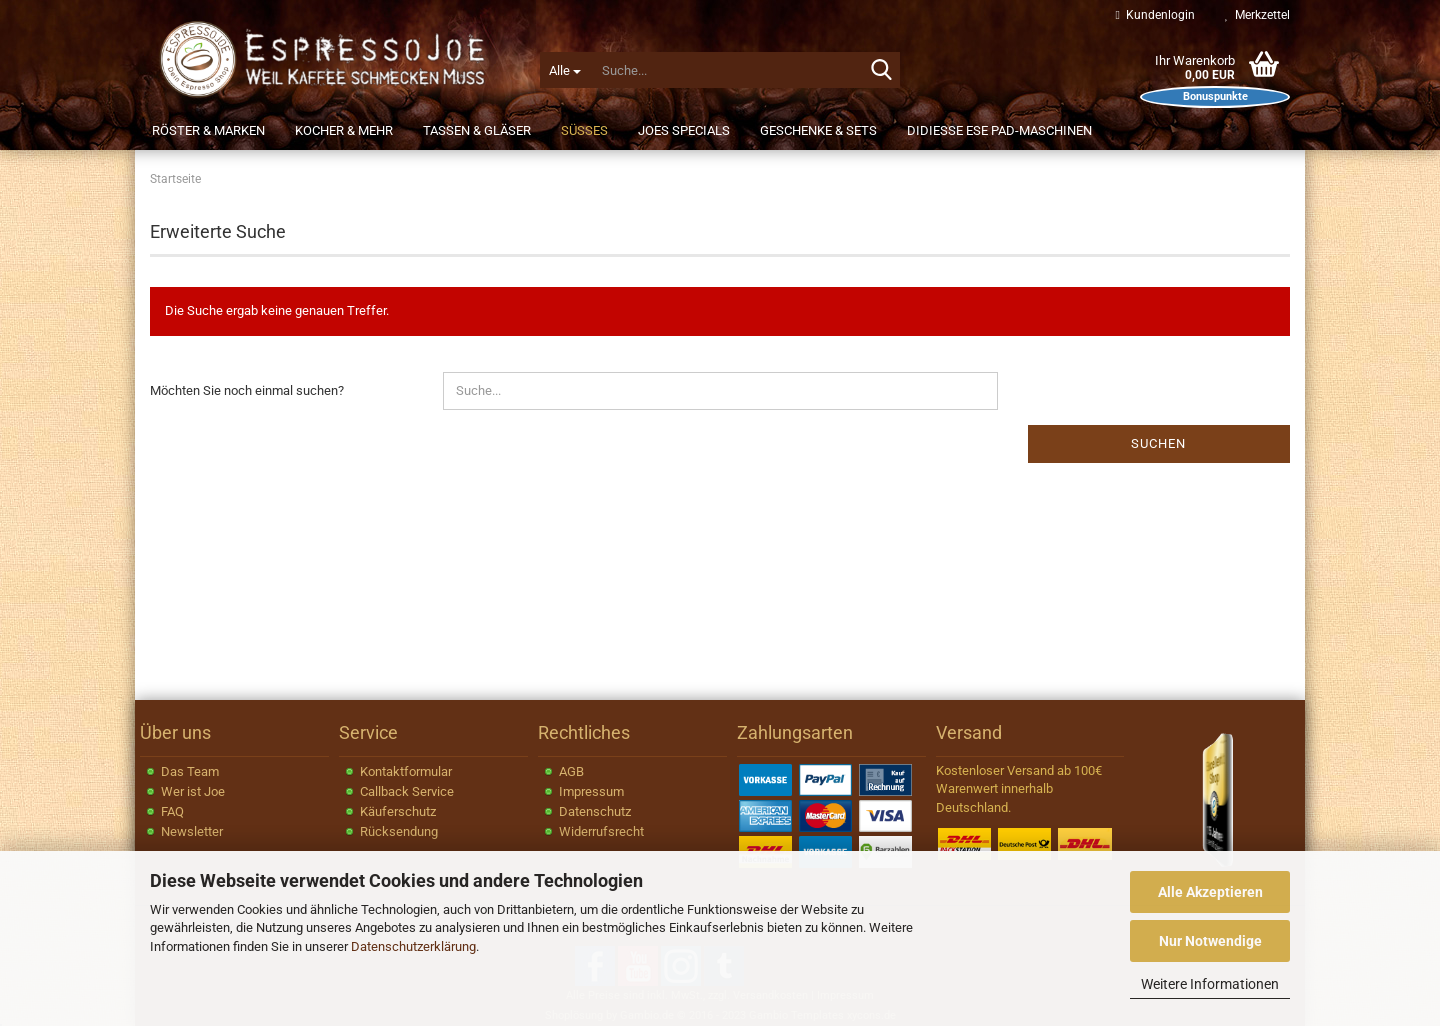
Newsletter (192, 831)
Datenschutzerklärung (413, 946)
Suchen (1158, 443)
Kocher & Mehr (344, 130)
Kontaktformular (406, 771)
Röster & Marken (208, 130)
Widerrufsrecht (601, 831)
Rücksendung (399, 831)
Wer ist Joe (193, 791)
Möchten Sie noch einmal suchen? (247, 390)
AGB (571, 771)
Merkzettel (1257, 15)
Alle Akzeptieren (1210, 892)
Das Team (190, 771)
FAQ (172, 811)
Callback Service (407, 791)
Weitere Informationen (1210, 984)
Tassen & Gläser (477, 130)
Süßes (584, 130)
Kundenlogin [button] (1155, 15)
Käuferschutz (398, 811)
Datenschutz (595, 811)
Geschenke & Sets (818, 130)
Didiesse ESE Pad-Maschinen (999, 130)
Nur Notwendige (1210, 941)
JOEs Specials (684, 130)
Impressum (591, 791)
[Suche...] (564, 70)
